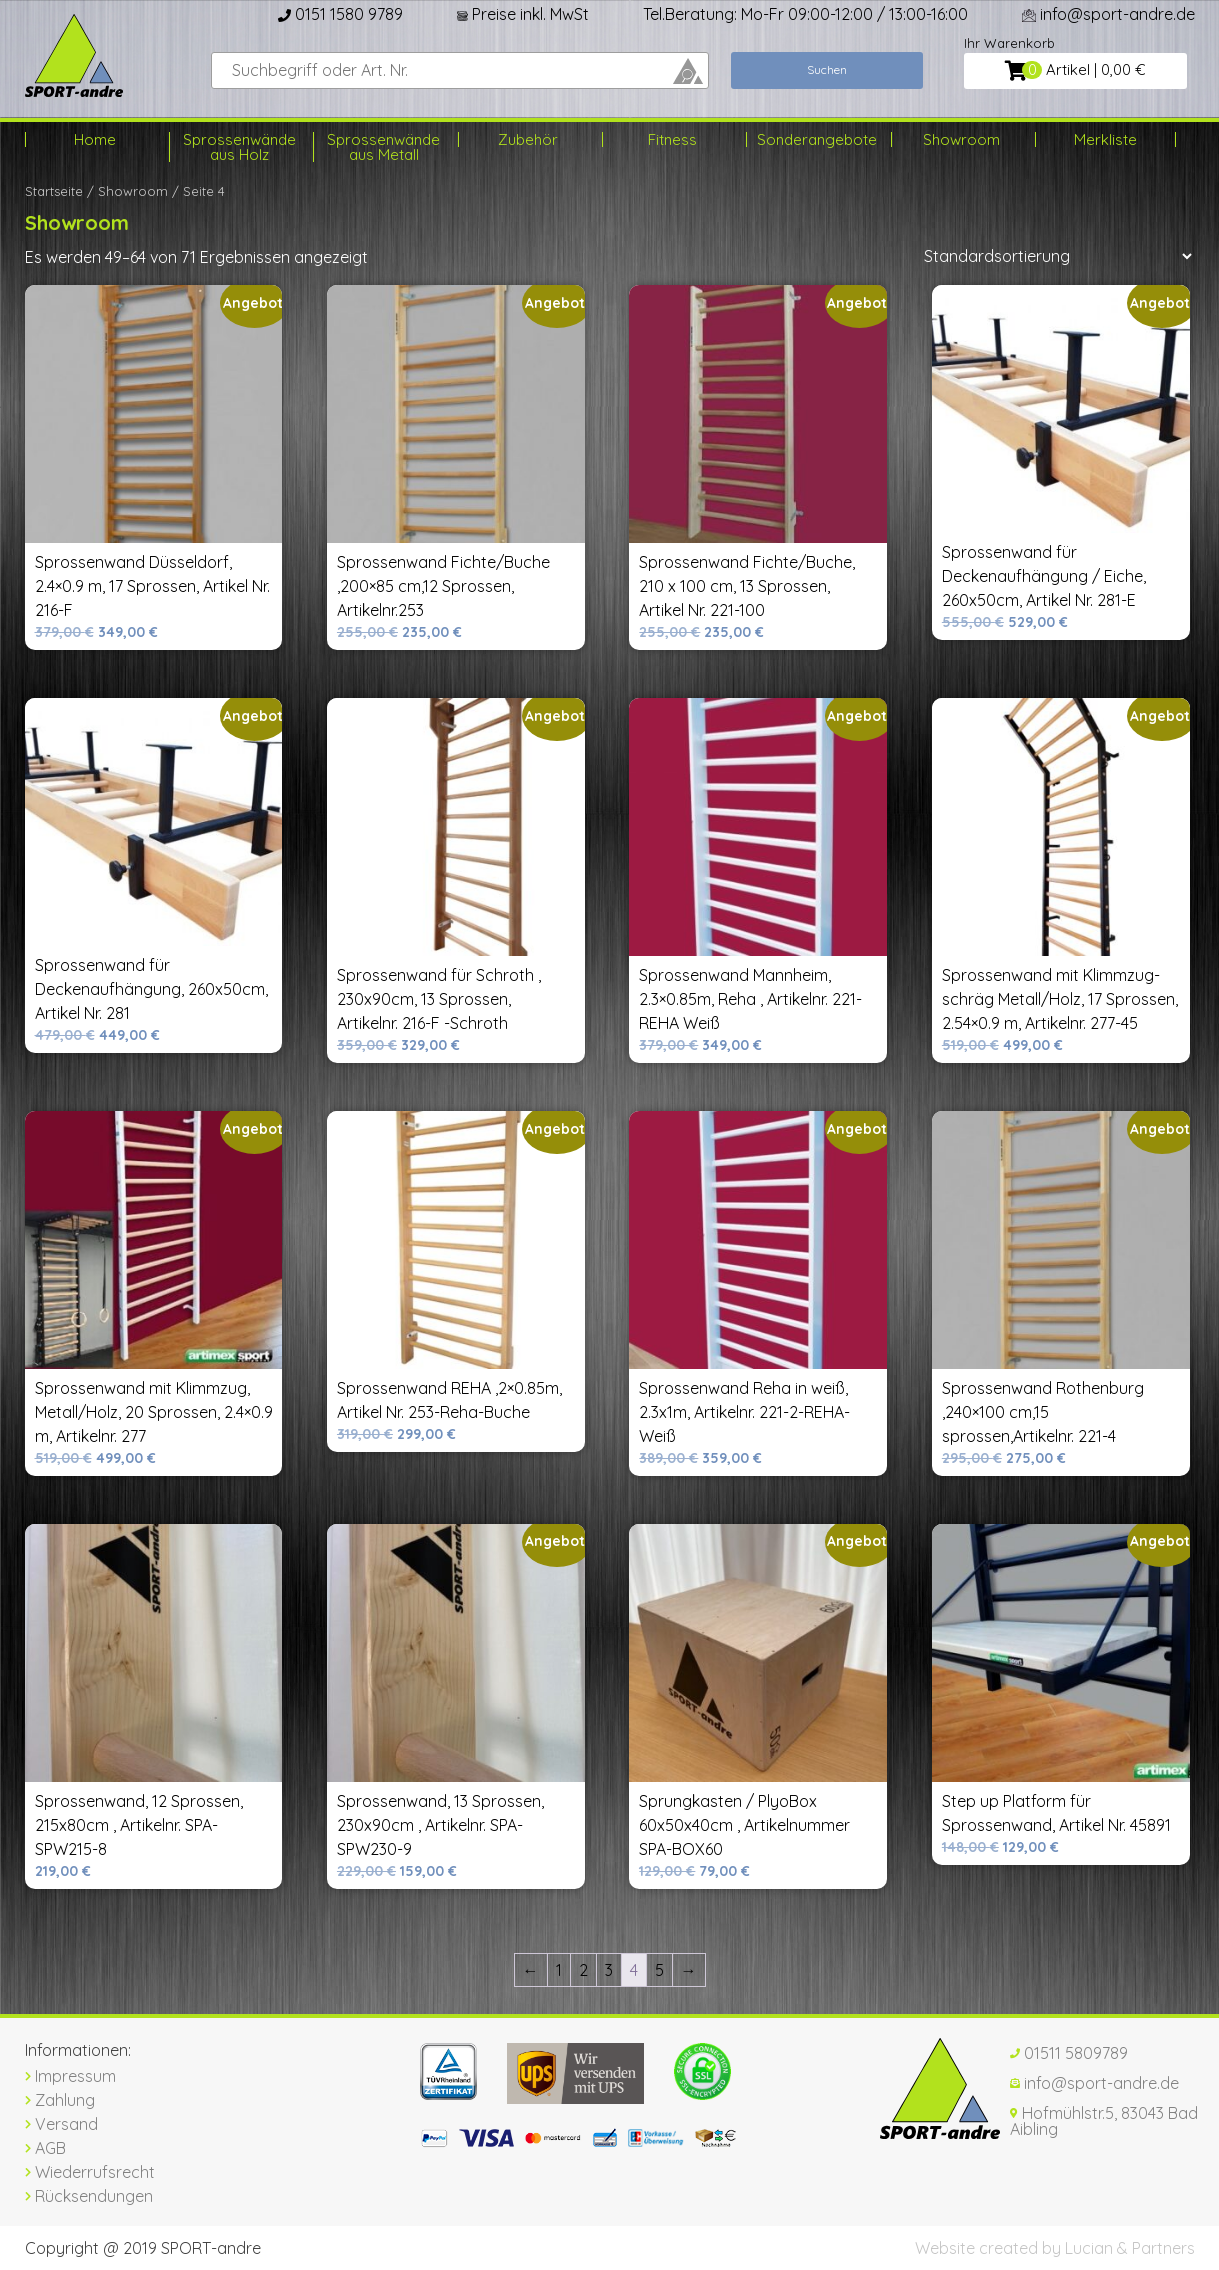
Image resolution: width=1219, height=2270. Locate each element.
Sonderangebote (816, 139)
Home (95, 139)
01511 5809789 (1069, 2053)
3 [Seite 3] (609, 1970)
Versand (61, 2124)
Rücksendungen (89, 2196)
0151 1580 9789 (340, 14)
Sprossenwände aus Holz (239, 147)
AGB (45, 2148)
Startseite (54, 191)
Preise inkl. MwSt (523, 14)
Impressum (70, 2076)
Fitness (672, 139)
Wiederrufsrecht (90, 2172)
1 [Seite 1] (559, 1970)
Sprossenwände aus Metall (383, 147)
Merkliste (1105, 139)
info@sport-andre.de (1108, 14)
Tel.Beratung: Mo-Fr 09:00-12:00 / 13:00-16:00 (805, 14)
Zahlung (60, 2100)
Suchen (827, 69)
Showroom (961, 139)
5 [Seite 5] (659, 1970)
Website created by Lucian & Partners (1055, 2248)
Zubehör (528, 139)
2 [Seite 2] (583, 1970)
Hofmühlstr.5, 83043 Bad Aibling (1104, 2121)
